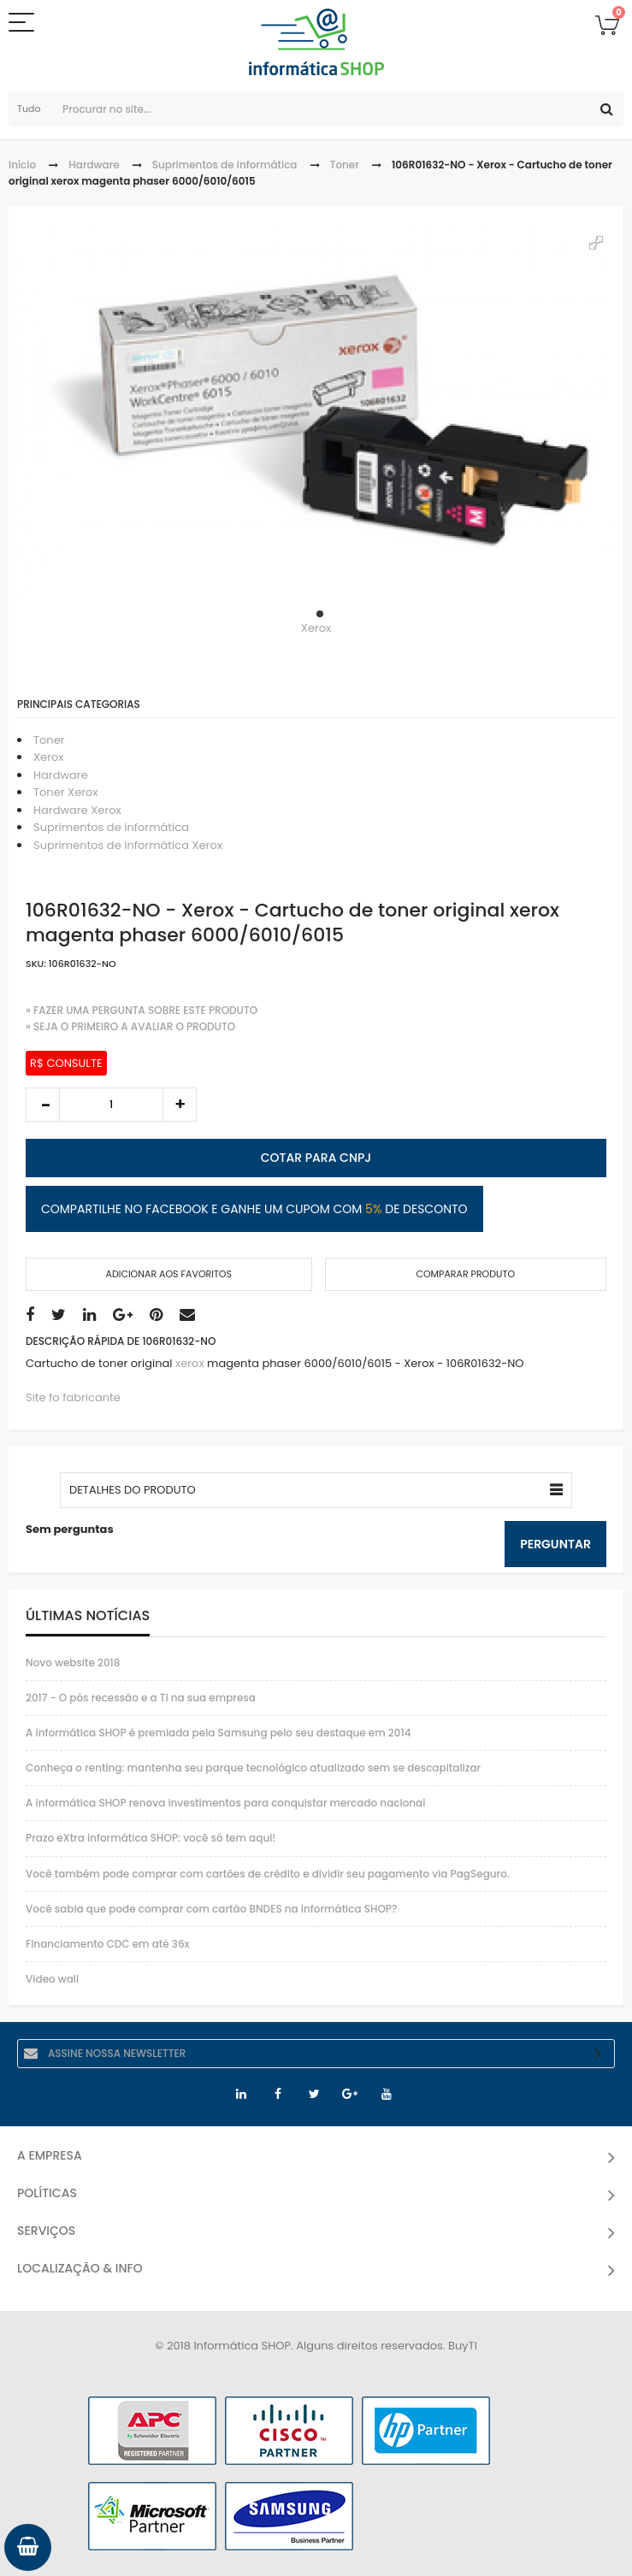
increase (179, 1105)
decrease (43, 1105)
